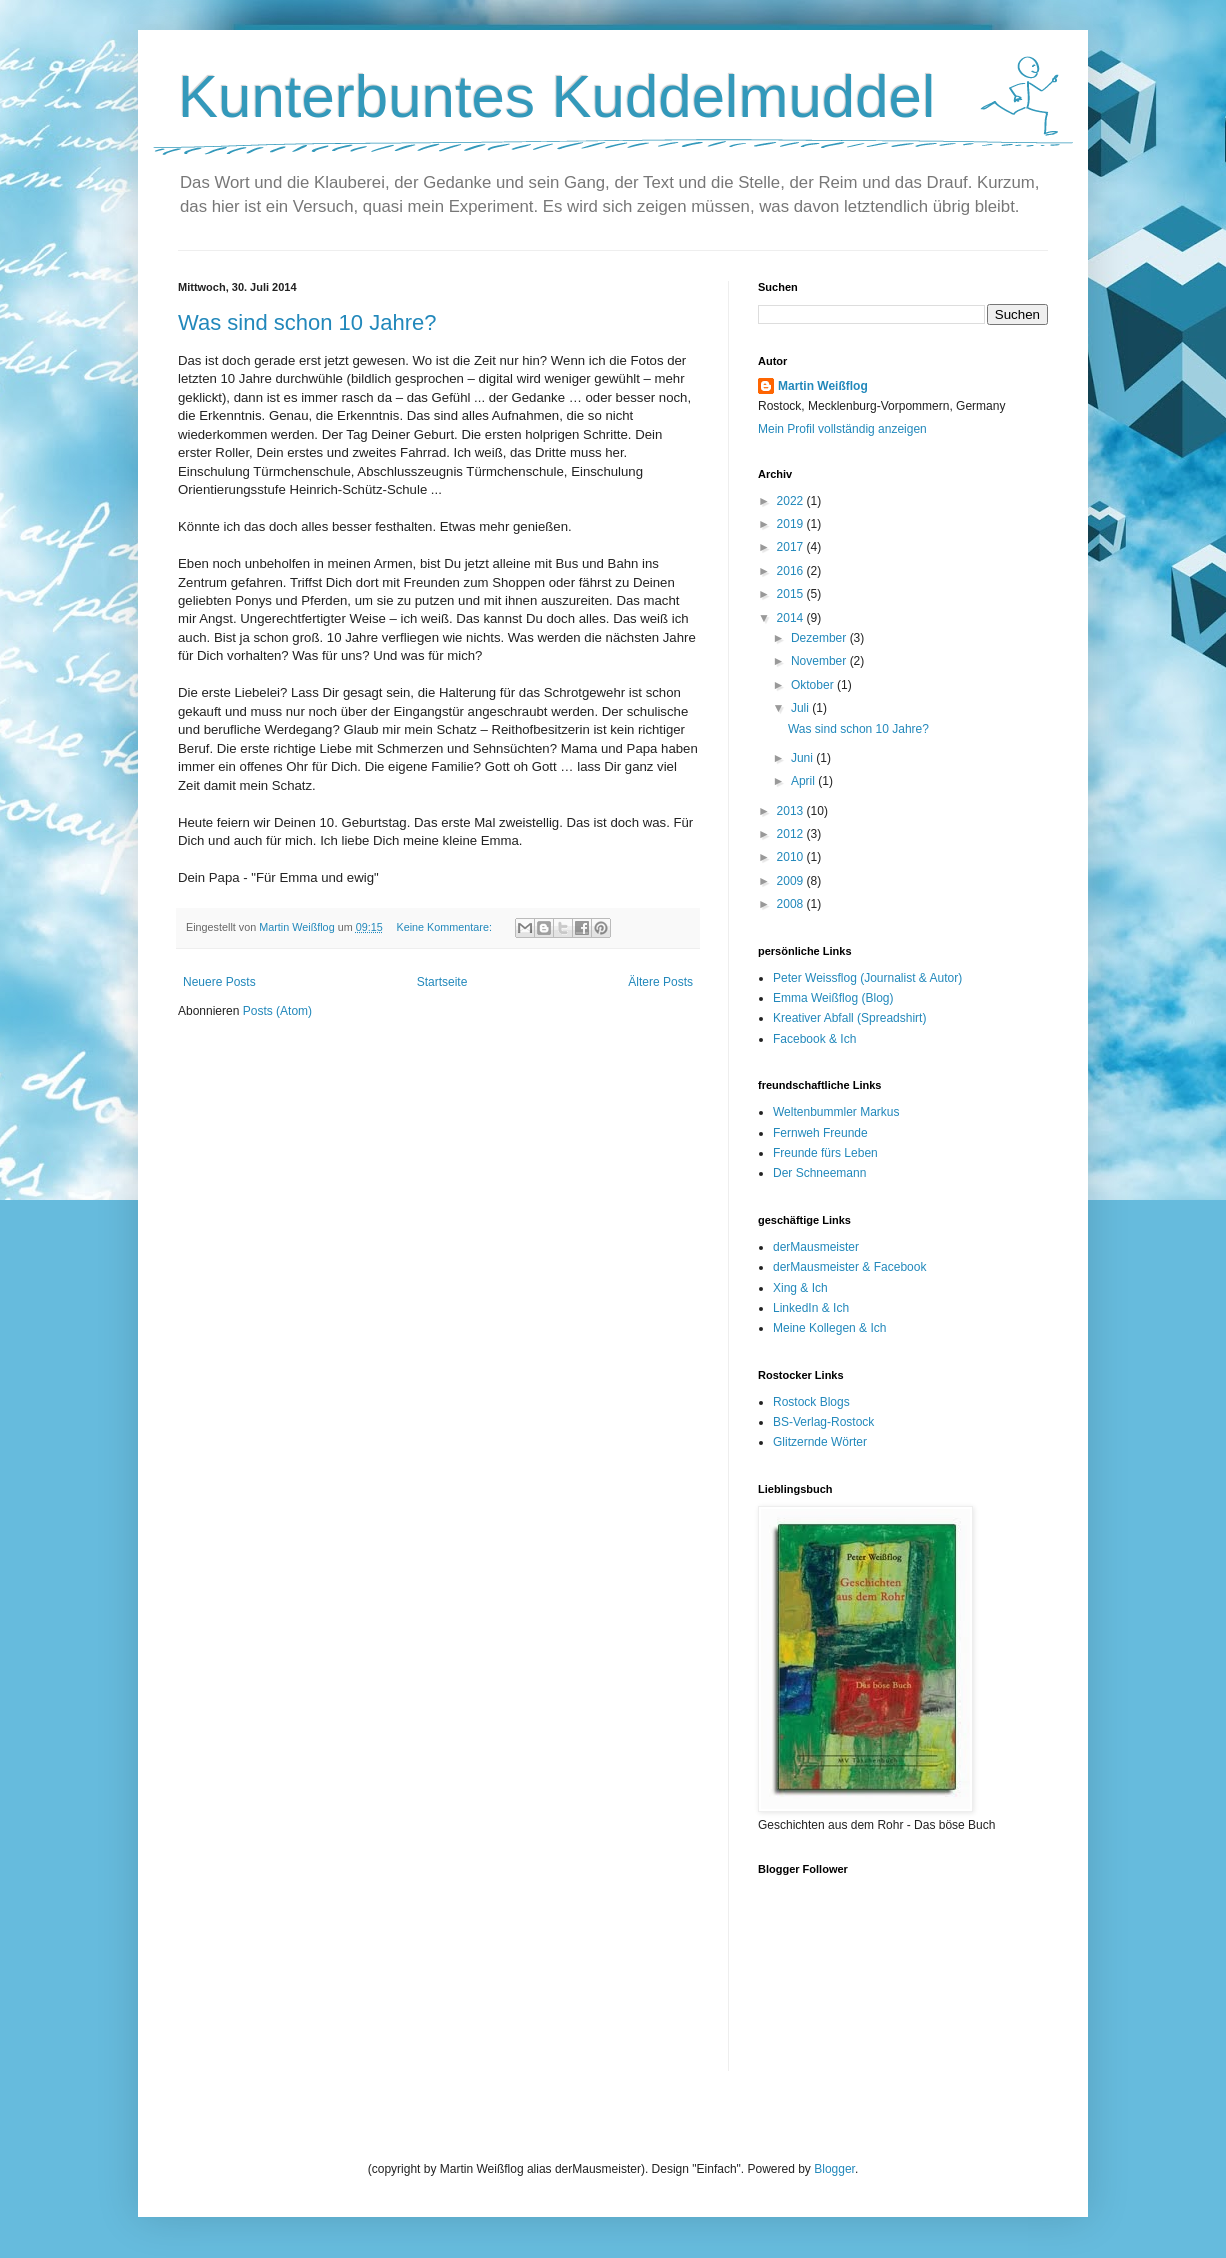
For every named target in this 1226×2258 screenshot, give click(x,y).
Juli (801, 708)
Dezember (820, 638)
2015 (792, 594)
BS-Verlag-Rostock (823, 1422)
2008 (792, 904)
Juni (803, 758)
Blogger (834, 2169)
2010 (792, 857)
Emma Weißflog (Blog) (833, 998)
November (820, 661)
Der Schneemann (819, 1173)
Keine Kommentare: (445, 927)
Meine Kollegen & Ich (829, 1328)
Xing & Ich (800, 1288)
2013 (792, 811)
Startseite (442, 982)
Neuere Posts (219, 982)
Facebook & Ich (814, 1039)
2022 (792, 501)
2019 (792, 524)
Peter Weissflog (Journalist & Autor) (867, 978)
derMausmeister (816, 1247)
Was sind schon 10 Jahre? (307, 322)
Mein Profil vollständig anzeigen (842, 429)
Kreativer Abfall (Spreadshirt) (849, 1018)
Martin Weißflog (823, 386)
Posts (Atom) (277, 1011)
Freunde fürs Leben (825, 1153)
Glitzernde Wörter (820, 1442)
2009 (792, 881)
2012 (792, 834)
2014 (792, 618)
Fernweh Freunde (820, 1133)
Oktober (814, 685)
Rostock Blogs (811, 1402)
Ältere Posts (660, 982)
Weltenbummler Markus (836, 1112)
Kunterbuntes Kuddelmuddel (556, 96)
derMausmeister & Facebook (849, 1267)
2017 (792, 547)
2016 (792, 571)
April (804, 781)
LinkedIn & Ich (811, 1308)
